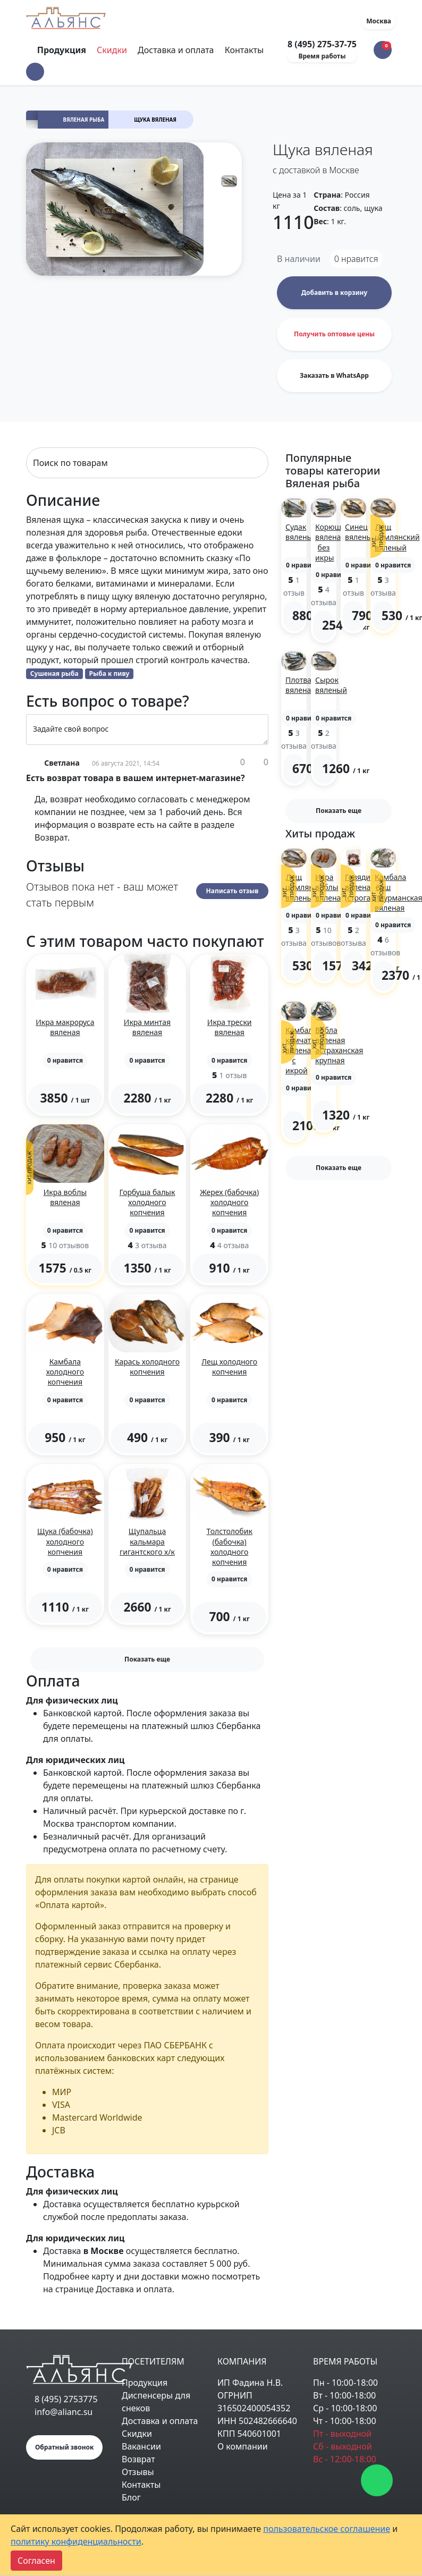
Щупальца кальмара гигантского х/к (147, 1541)
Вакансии (141, 2446)
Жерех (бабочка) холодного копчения (229, 1202)
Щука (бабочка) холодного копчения (65, 1541)
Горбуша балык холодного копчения (147, 1202)
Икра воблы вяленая (65, 1197)
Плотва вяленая (300, 685)
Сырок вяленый (331, 685)
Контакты (244, 50)
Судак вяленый (301, 532)
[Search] (147, 462)
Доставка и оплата (176, 50)
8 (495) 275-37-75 (322, 44)
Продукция (144, 2382)
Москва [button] (378, 21)
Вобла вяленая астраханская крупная (339, 1045)
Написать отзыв (232, 890)
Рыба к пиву (109, 673)
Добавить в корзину (334, 292)
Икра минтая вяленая (147, 1027)
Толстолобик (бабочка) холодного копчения (229, 1546)
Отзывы (138, 2472)
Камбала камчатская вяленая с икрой (306, 1050)
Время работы (322, 56)
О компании (242, 2446)
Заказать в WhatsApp (334, 375)
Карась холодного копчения (147, 1367)
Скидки (112, 50)
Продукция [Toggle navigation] (62, 50)
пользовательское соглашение (326, 2529)
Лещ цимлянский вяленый (397, 537)
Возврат (138, 2459)
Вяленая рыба (84, 119)
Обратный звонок (64, 2447)
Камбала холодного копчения (65, 1372)
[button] (35, 72)
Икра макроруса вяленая (65, 1027)
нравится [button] (356, 259)
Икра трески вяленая (229, 1027)
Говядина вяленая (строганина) (368, 887)
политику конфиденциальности (76, 2541)
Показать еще (147, 1659)
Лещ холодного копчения (229, 1367)
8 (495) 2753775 (66, 2399)
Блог (131, 2497)
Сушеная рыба (54, 673)
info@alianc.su (63, 2412)
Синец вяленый (361, 532)
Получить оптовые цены (334, 333)
